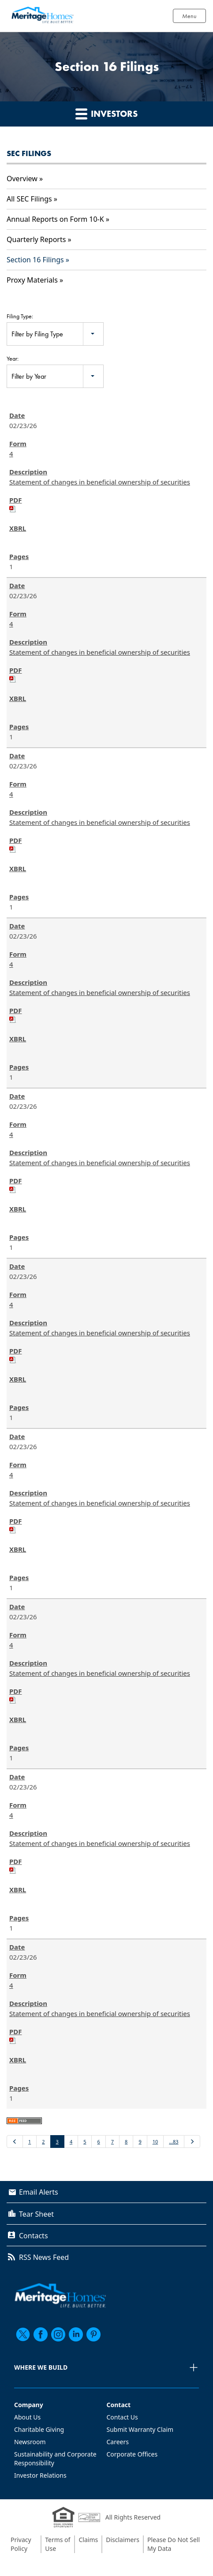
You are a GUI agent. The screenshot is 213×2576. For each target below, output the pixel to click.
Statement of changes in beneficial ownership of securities (99, 481)
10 (155, 2141)
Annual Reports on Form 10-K (55, 219)
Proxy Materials (32, 280)
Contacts (33, 2235)
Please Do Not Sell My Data (173, 2544)
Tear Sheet (36, 2214)
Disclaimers (122, 2539)
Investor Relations (40, 2475)
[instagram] (58, 2334)
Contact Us (122, 2417)
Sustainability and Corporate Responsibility (55, 2458)
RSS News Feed (44, 2257)
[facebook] (41, 2334)
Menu (189, 16)
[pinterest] (93, 2334)
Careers (118, 2442)
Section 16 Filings (35, 260)
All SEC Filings (29, 199)
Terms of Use (57, 2544)
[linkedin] (76, 2334)
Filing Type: (20, 316)
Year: (13, 358)
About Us (27, 2417)
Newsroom (30, 2442)
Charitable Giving (39, 2429)
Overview (22, 178)
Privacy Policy (21, 2544)
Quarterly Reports (36, 239)
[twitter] (23, 2334)
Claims (88, 2539)
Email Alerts (38, 2192)
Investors (106, 113)
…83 (173, 2141)
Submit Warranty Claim (140, 2429)
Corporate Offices (132, 2454)
